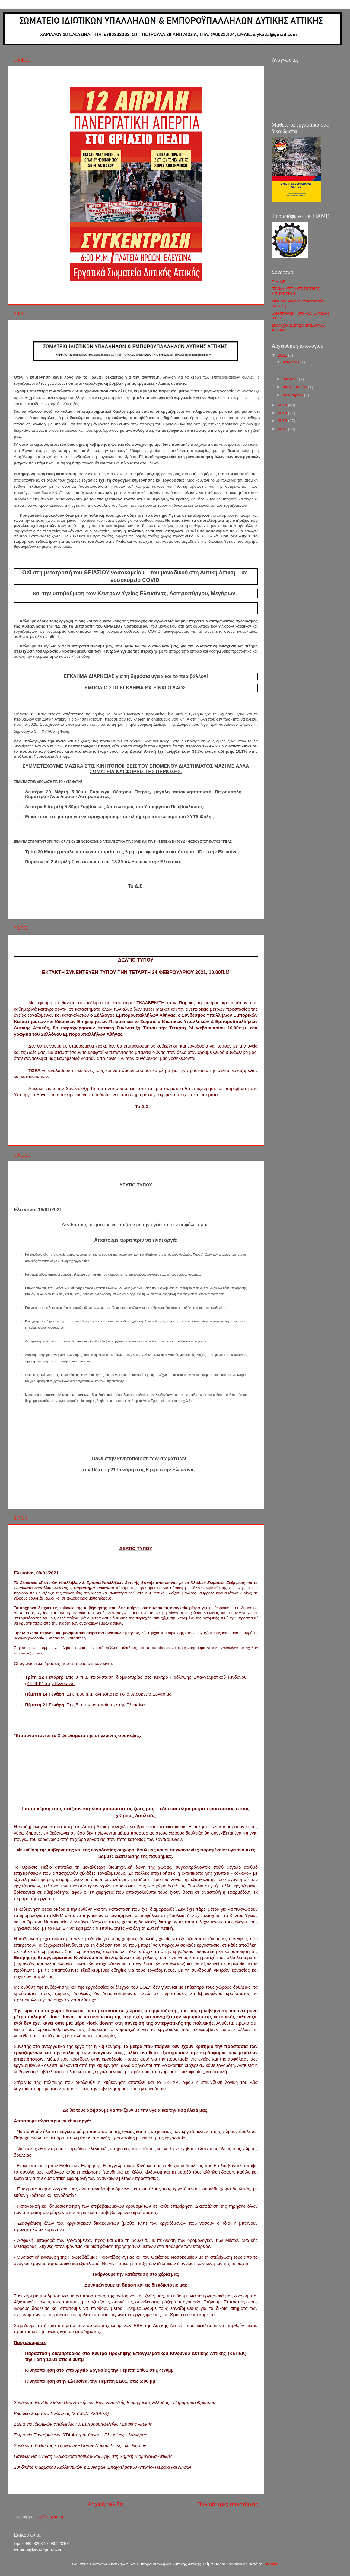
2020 (283, 405)
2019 (283, 413)
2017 (283, 429)
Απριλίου (291, 362)
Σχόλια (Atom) (50, 2517)
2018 (283, 420)
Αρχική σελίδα (105, 2504)
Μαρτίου (291, 379)
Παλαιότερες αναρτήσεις (227, 2504)
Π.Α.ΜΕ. (279, 281)
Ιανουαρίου (293, 395)
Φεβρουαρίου (295, 387)
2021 (283, 355)
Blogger (270, 2564)
